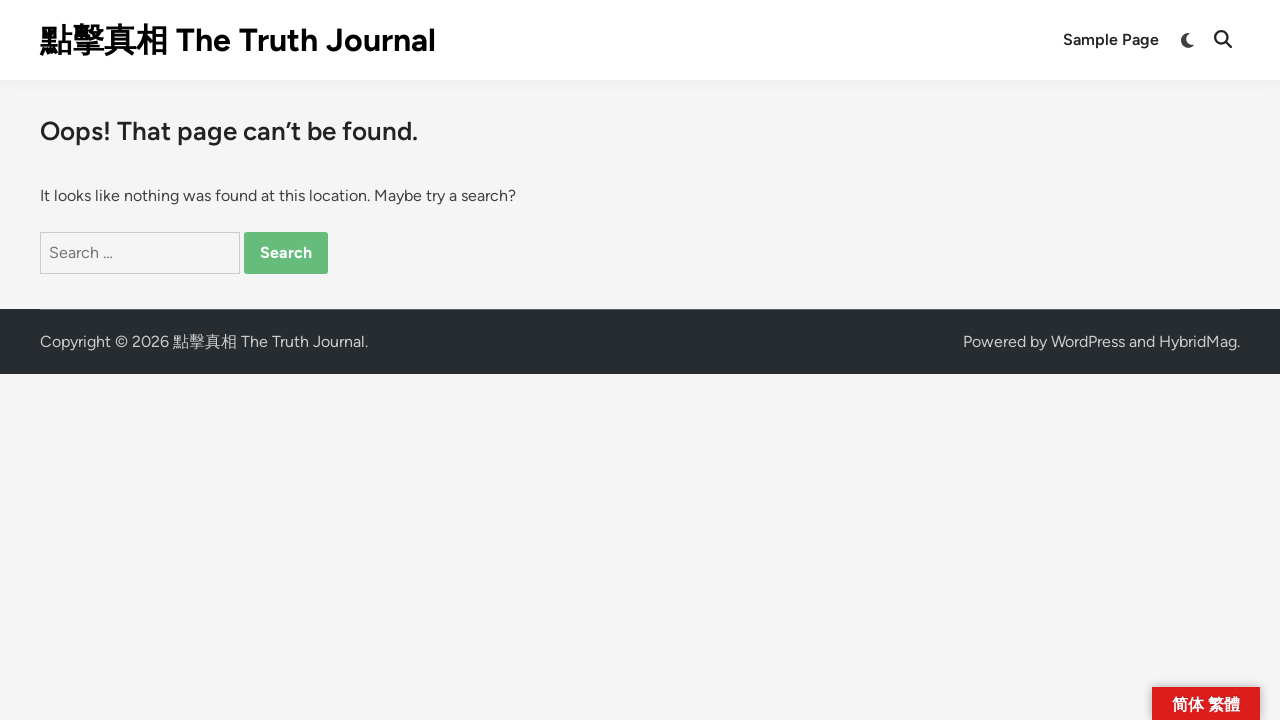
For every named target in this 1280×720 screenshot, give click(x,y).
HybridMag (1198, 341)
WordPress (1088, 341)
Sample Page (1111, 39)
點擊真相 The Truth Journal (238, 40)
